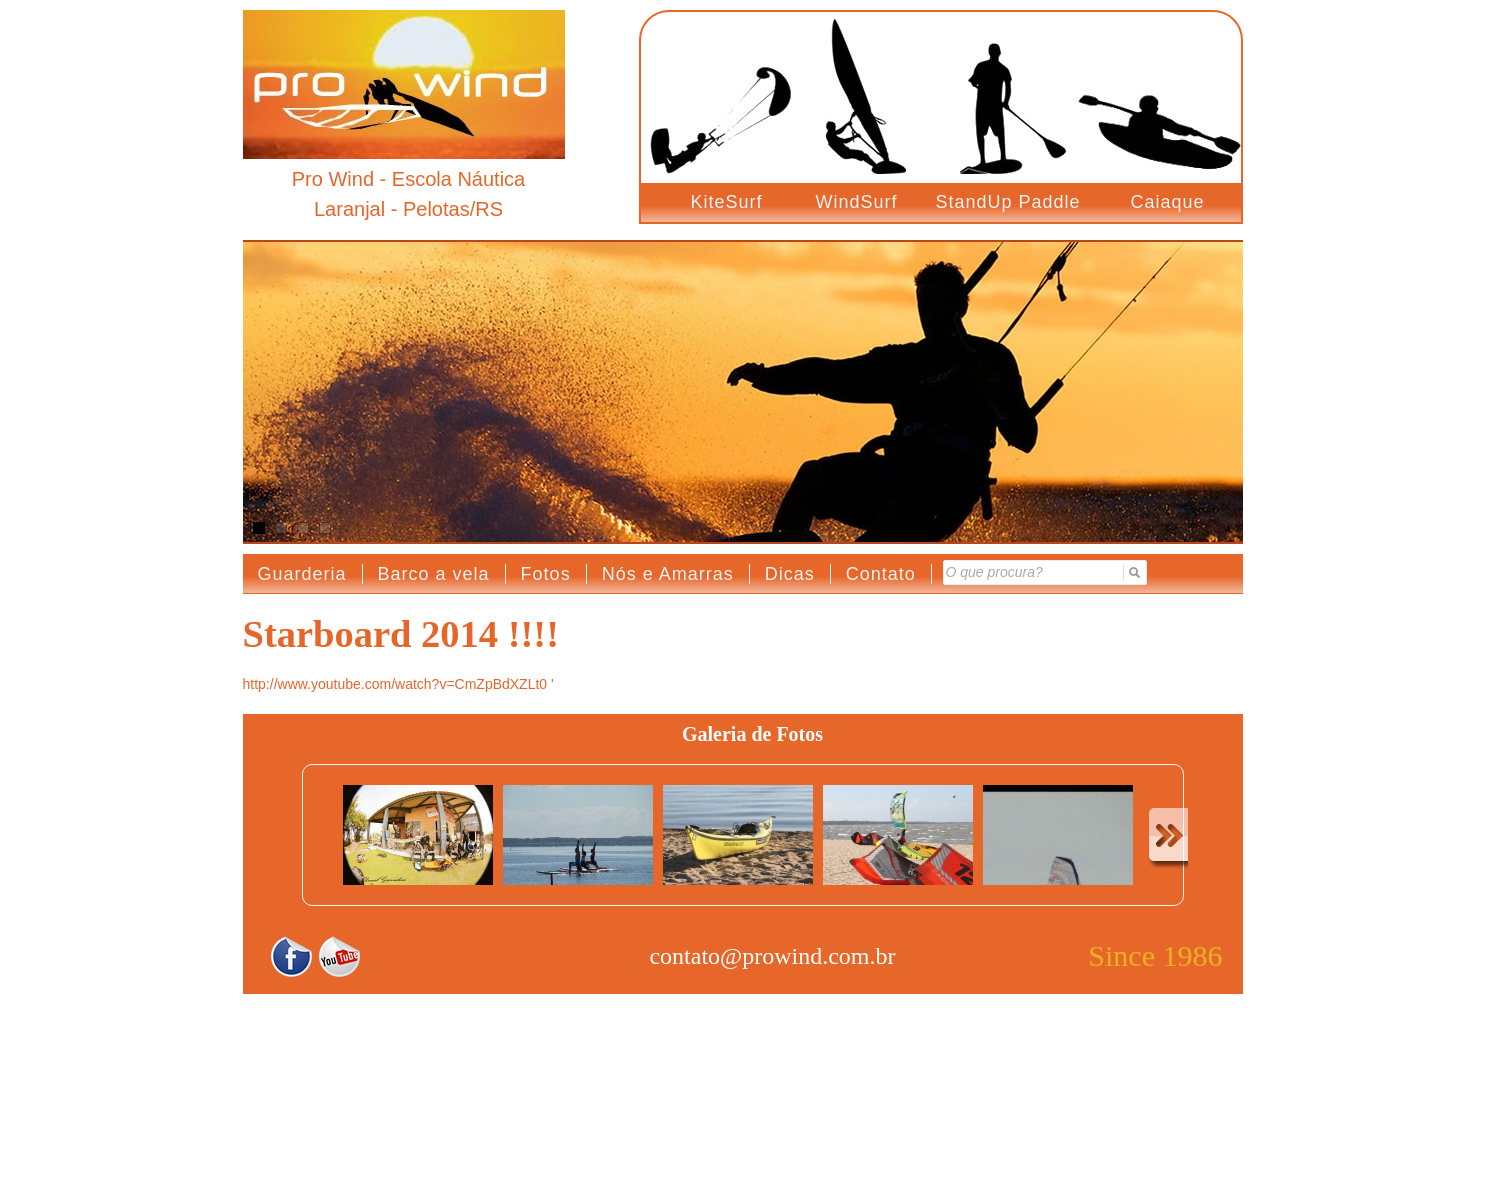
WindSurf (857, 202)
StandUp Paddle (1008, 202)
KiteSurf (727, 202)
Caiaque (1168, 202)
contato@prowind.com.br (772, 956)
